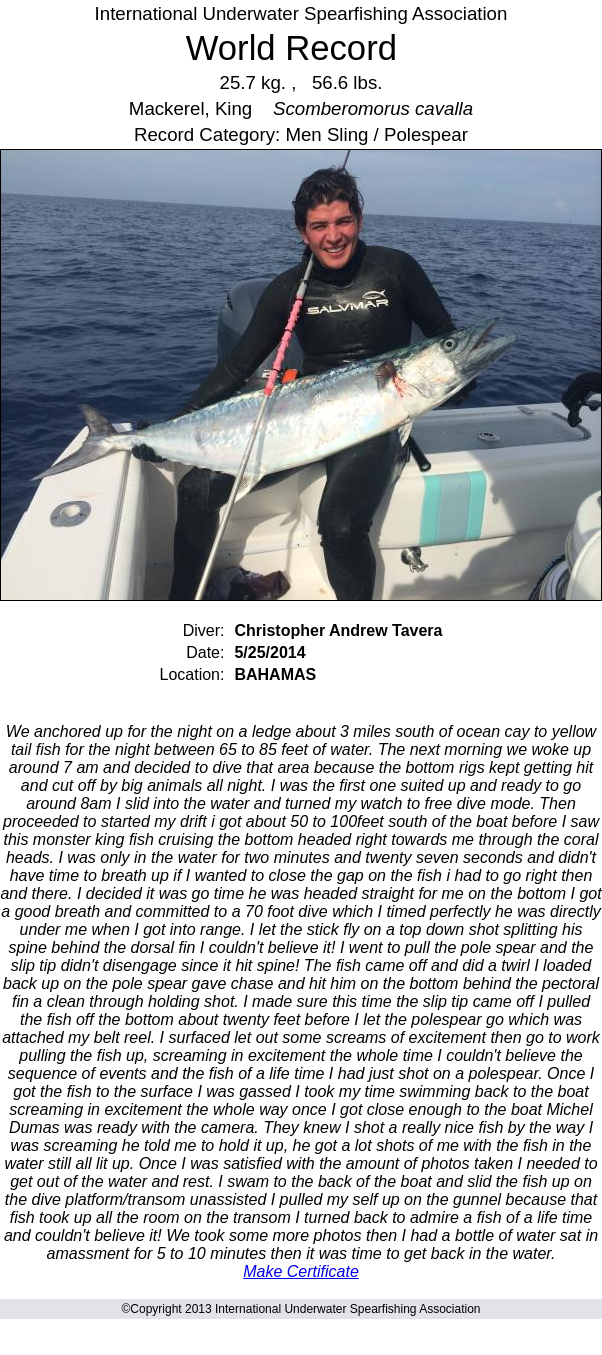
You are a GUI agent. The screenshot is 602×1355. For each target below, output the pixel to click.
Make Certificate (301, 1271)
